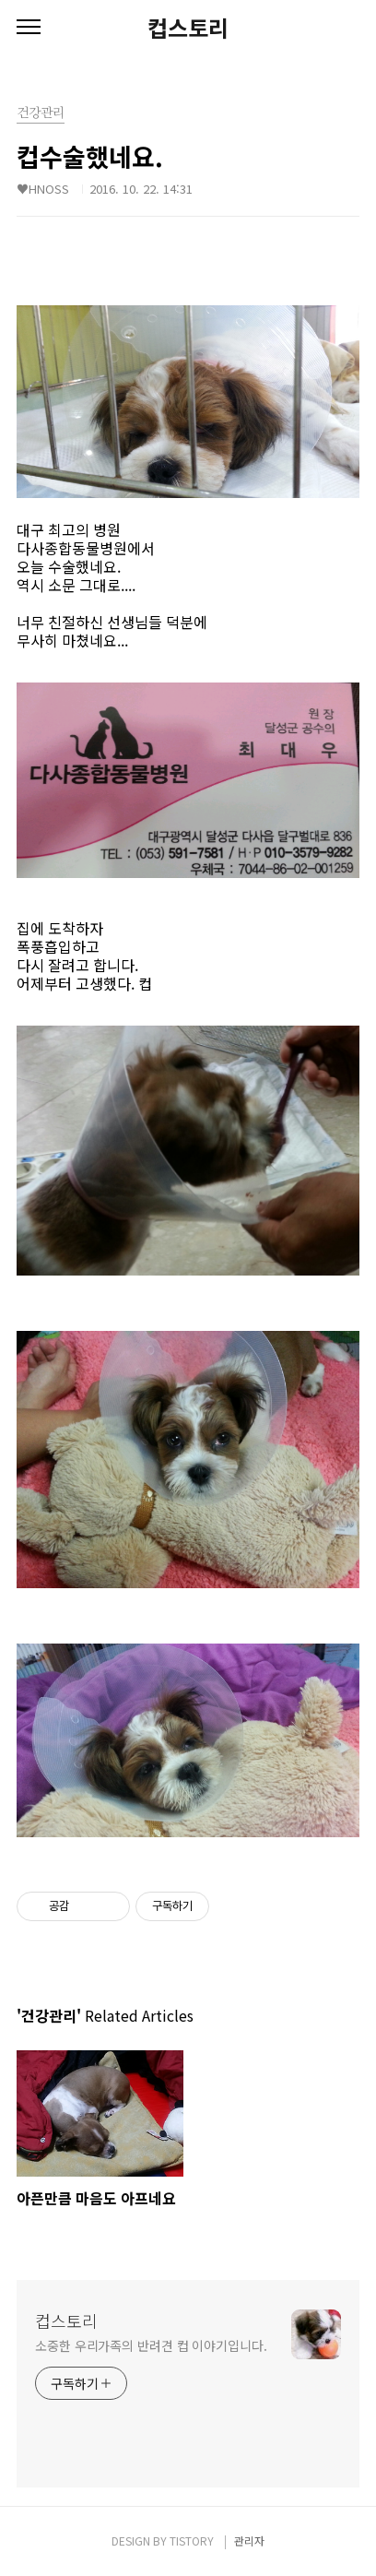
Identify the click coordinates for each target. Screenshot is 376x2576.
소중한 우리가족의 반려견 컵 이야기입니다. (151, 2345)
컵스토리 (188, 28)
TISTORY (192, 2540)
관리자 (249, 2540)
